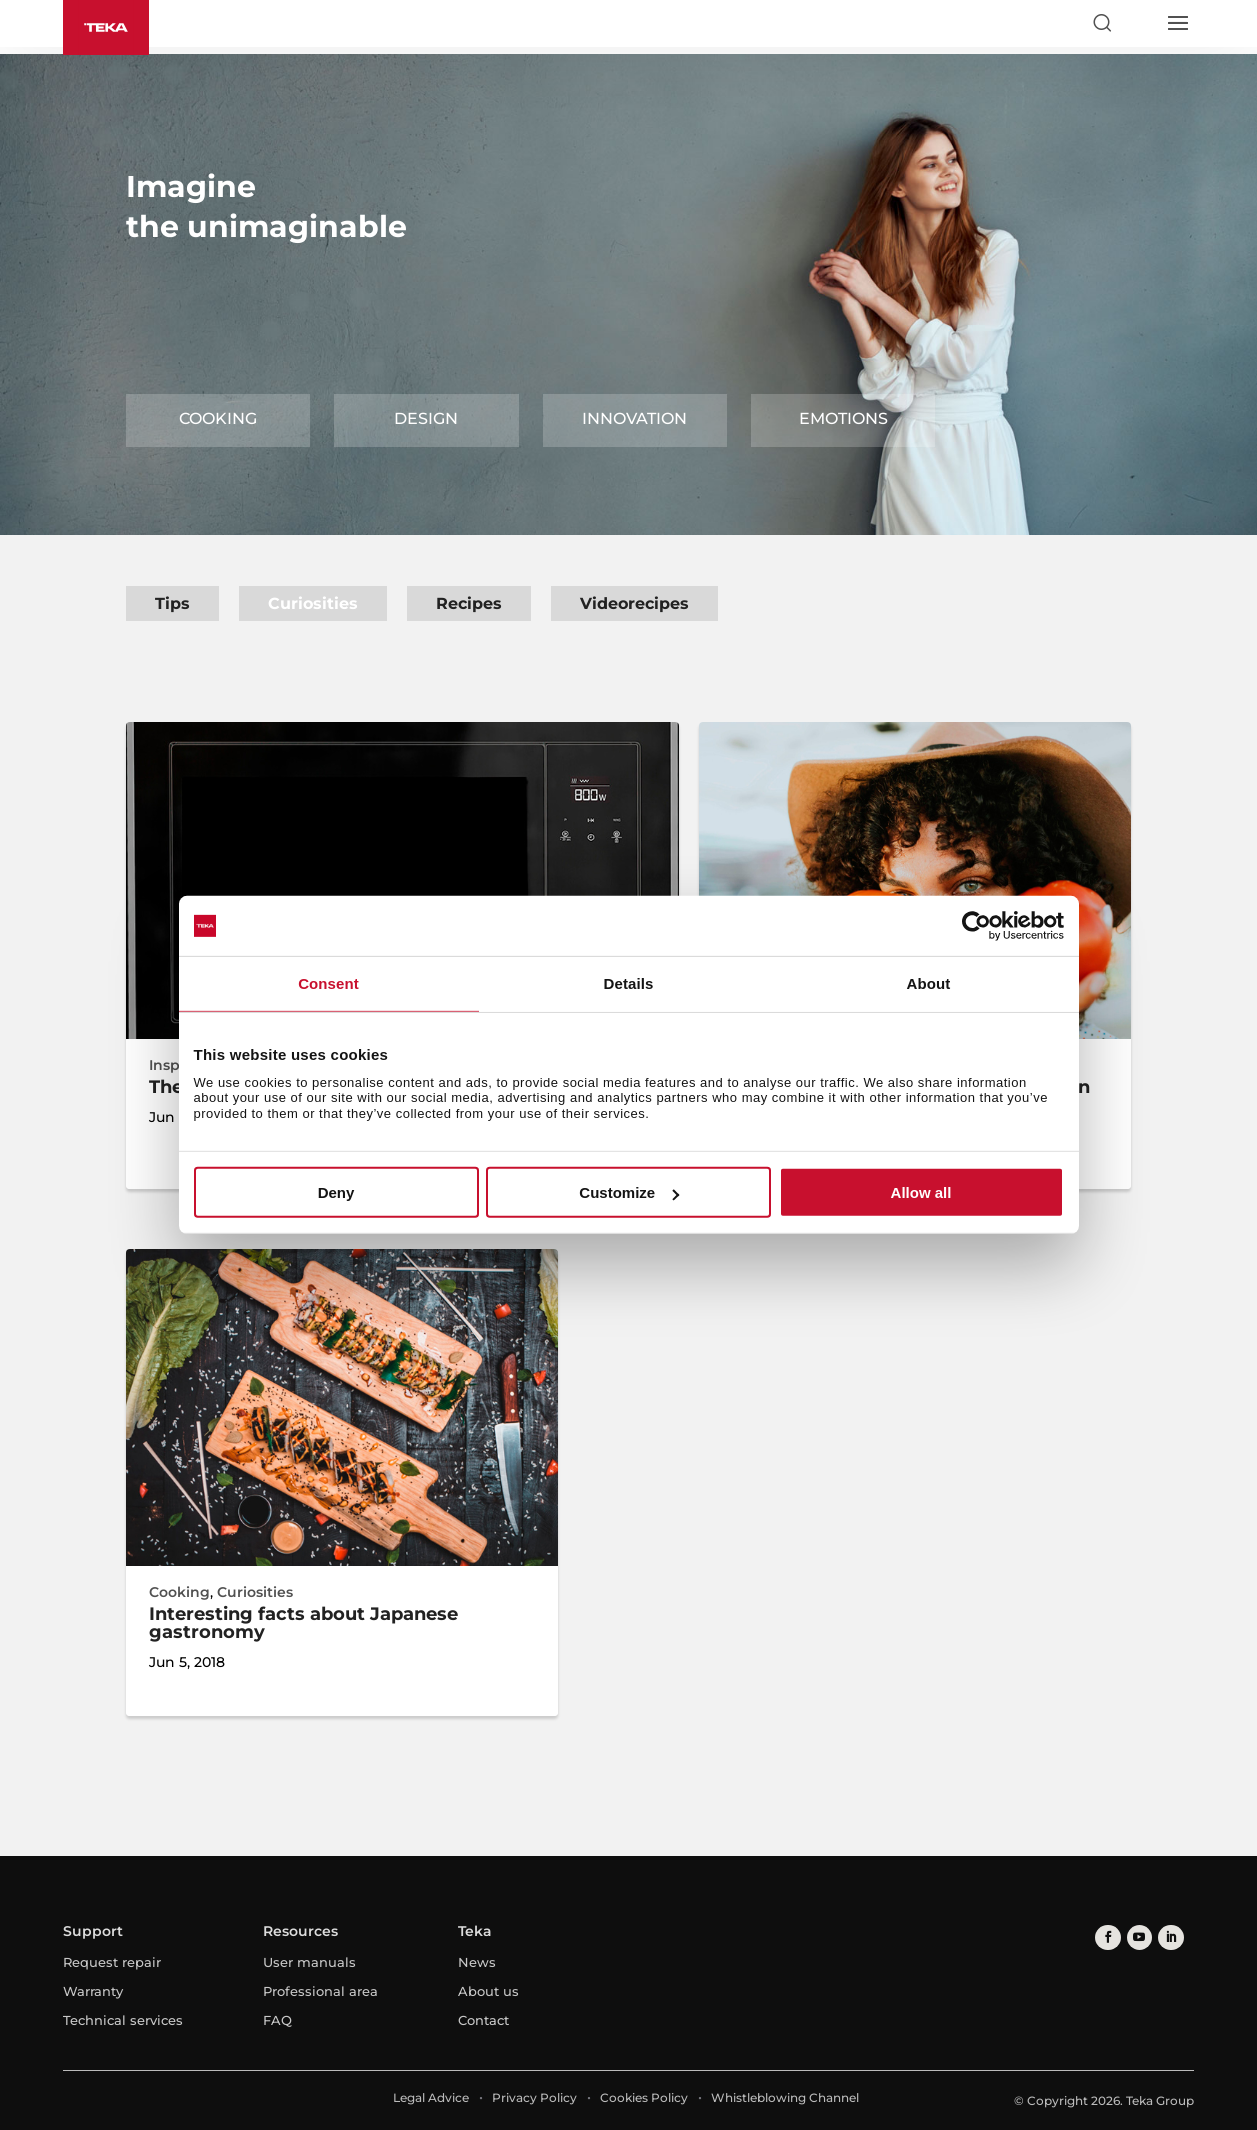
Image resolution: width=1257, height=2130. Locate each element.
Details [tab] (629, 983)
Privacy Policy (534, 2097)
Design (426, 418)
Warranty (93, 1991)
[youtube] (1136, 1936)
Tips (172, 603)
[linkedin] (1166, 1936)
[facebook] (1106, 1936)
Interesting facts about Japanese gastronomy (303, 1623)
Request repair (112, 1962)
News (477, 1962)
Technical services (123, 2020)
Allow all (921, 1192)
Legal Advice (431, 2097)
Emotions (843, 418)
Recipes (469, 603)
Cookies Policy (644, 2097)
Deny (336, 1192)
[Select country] (1139, 23)
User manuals (309, 1962)
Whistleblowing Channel (785, 2097)
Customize (629, 1192)
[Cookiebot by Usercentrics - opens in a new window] (976, 926)
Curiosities (313, 603)
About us (488, 1991)
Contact (483, 2020)
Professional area (320, 1991)
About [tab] (929, 983)
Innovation (634, 418)
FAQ (277, 2020)
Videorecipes (634, 603)
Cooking (218, 418)
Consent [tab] (328, 983)
